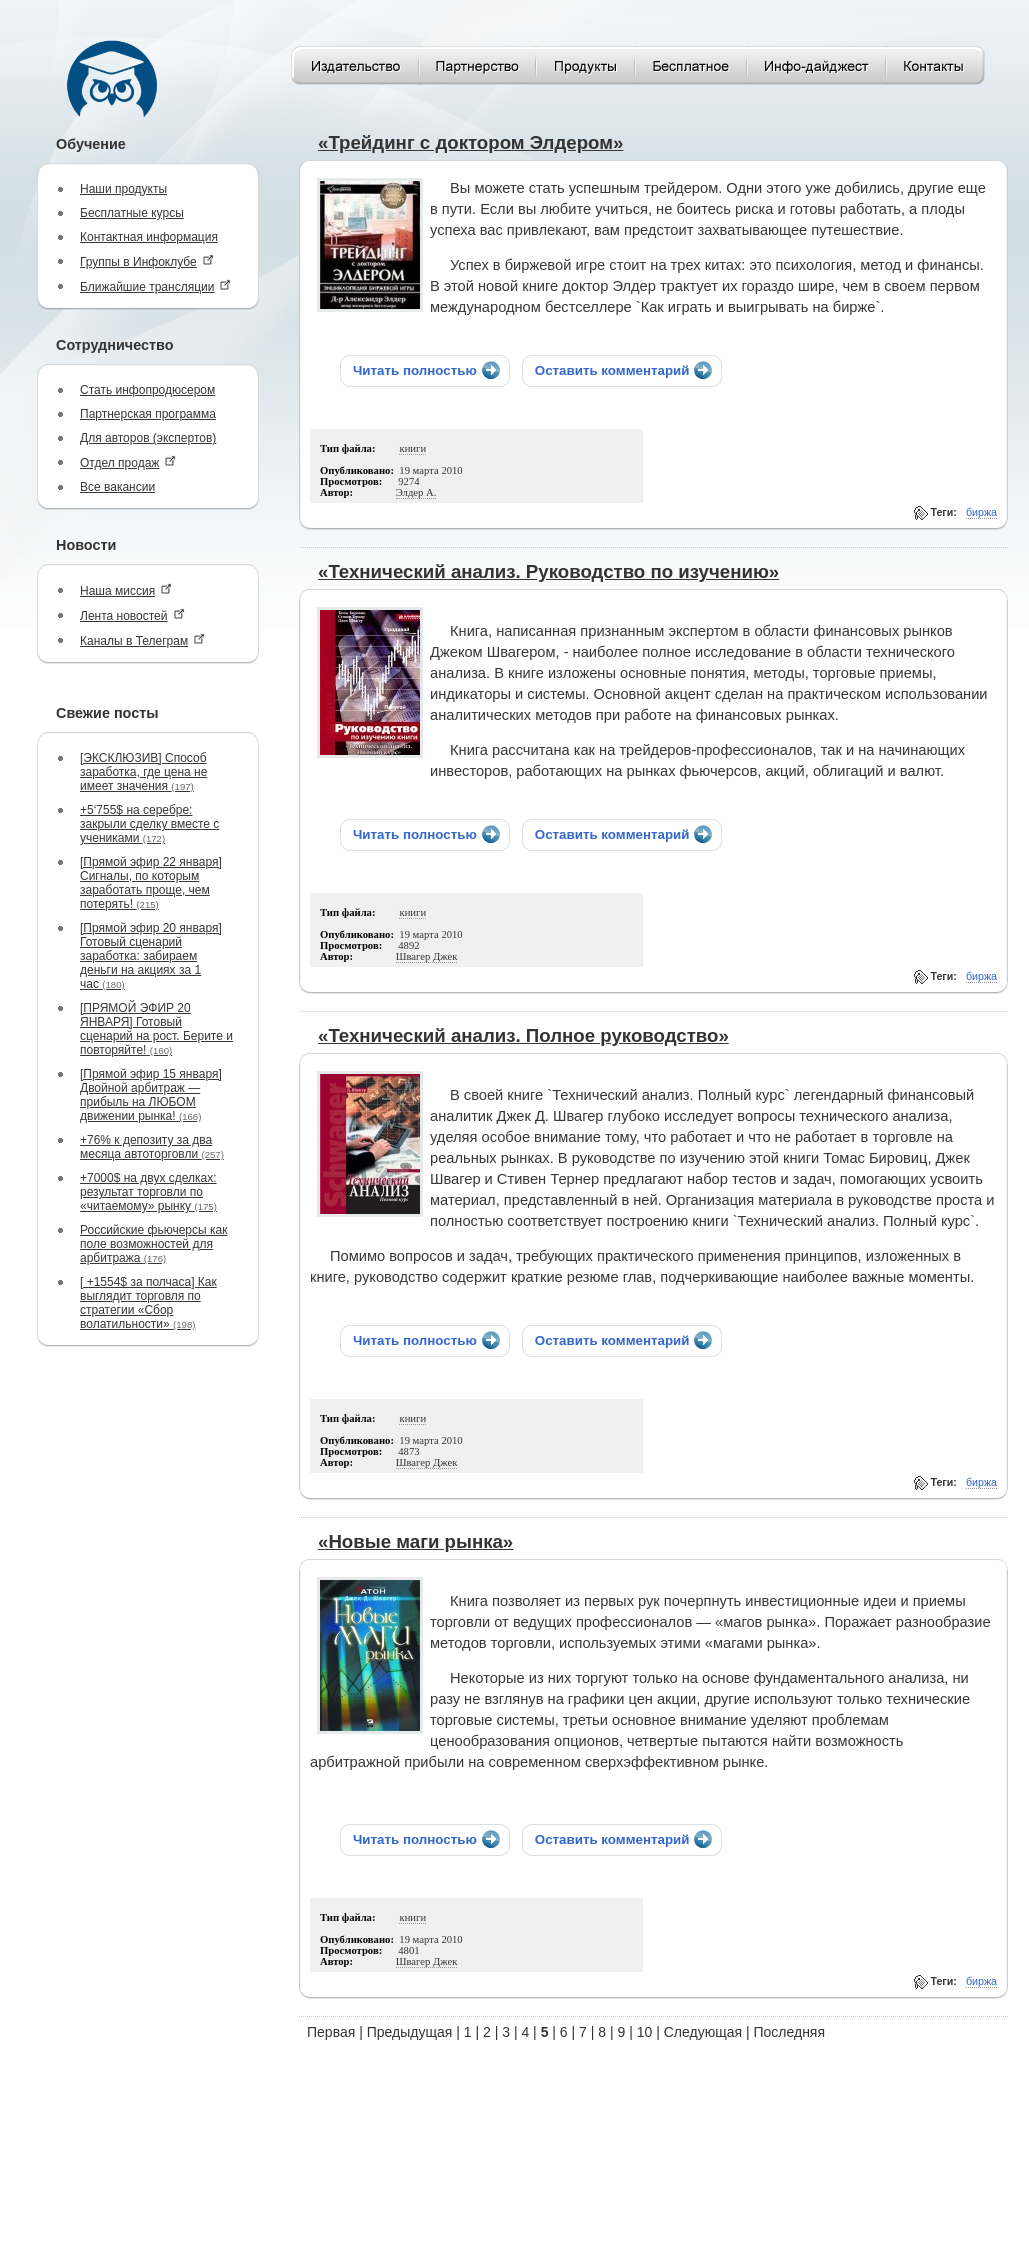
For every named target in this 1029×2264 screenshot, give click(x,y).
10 (645, 2032)
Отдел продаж (128, 462)
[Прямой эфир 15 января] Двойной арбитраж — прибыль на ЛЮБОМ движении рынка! (151, 1095)
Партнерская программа (148, 414)
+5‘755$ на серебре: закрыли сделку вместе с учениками (149, 824)
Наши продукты (123, 189)
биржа (981, 512)
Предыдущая (410, 2032)
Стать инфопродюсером (147, 390)
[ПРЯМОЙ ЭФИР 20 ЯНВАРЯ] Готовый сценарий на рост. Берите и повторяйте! (156, 1029)
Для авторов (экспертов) (148, 438)
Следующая (703, 2032)
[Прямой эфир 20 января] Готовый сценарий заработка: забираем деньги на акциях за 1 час (151, 956)
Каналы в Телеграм (142, 640)
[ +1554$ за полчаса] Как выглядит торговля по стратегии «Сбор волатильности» (148, 1303)
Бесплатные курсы (132, 213)
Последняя (789, 2032)
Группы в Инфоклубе (147, 261)
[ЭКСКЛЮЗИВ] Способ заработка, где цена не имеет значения (143, 772)
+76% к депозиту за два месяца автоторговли (152, 1147)
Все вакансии (117, 487)
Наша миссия (126, 590)
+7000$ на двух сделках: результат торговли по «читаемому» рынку (148, 1192)
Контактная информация (149, 237)
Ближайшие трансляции (155, 286)
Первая (331, 2032)
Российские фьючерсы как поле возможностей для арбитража (153, 1244)
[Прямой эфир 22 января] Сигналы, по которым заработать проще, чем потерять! (151, 883)
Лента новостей (132, 615)
